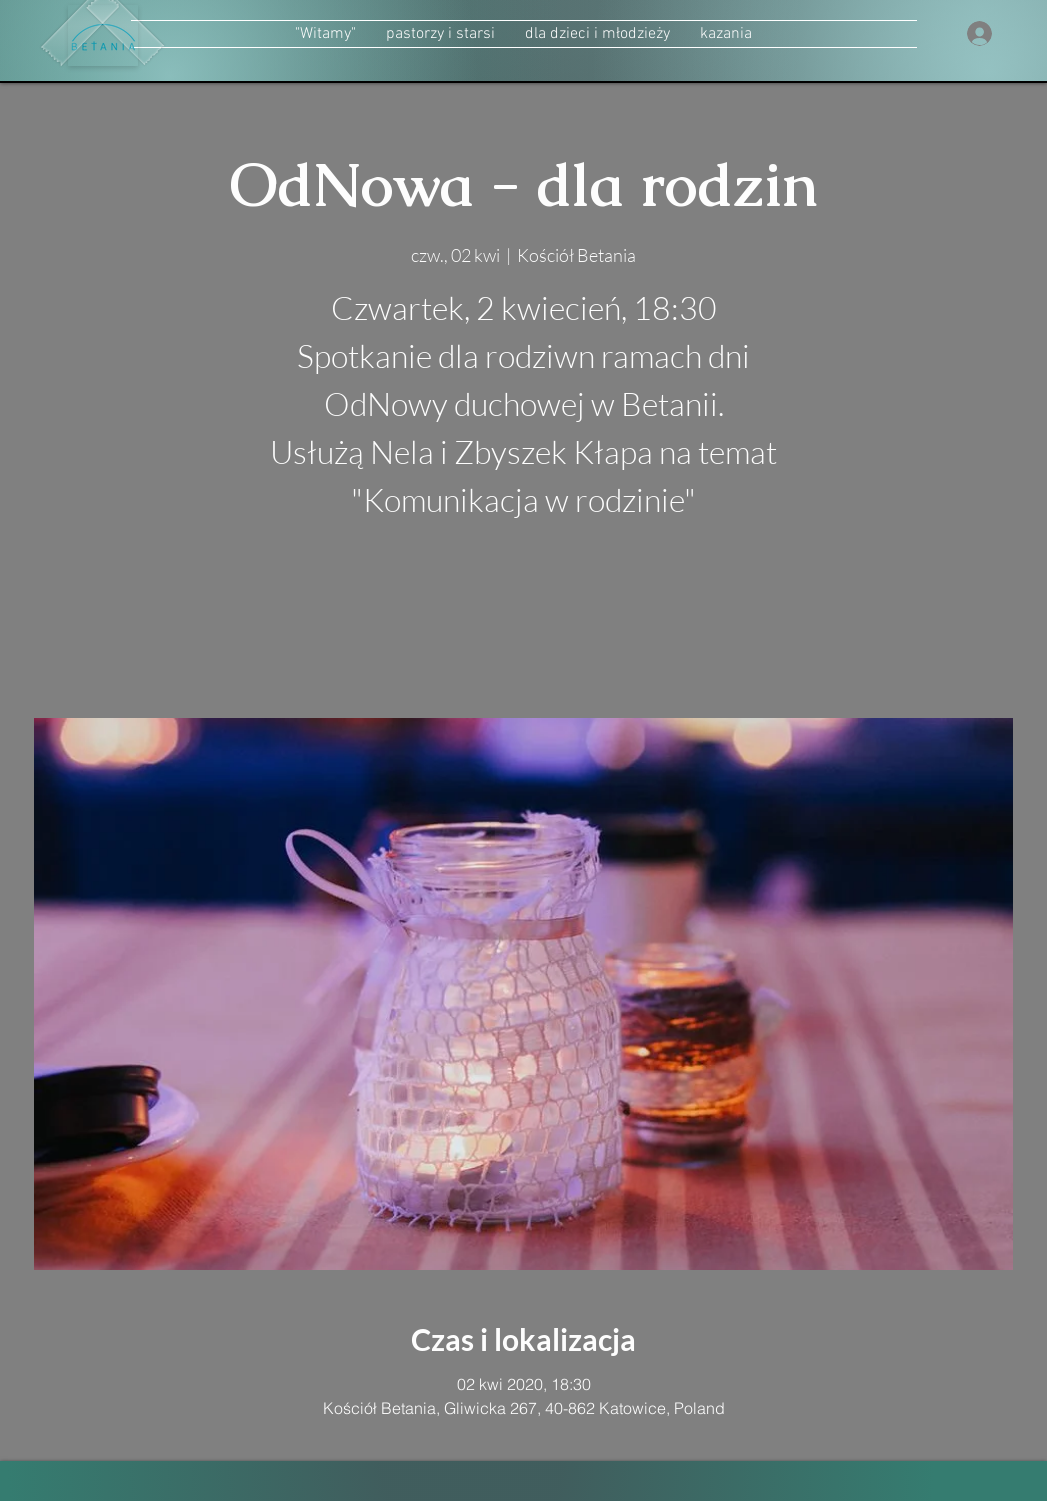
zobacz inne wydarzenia (523, 623)
